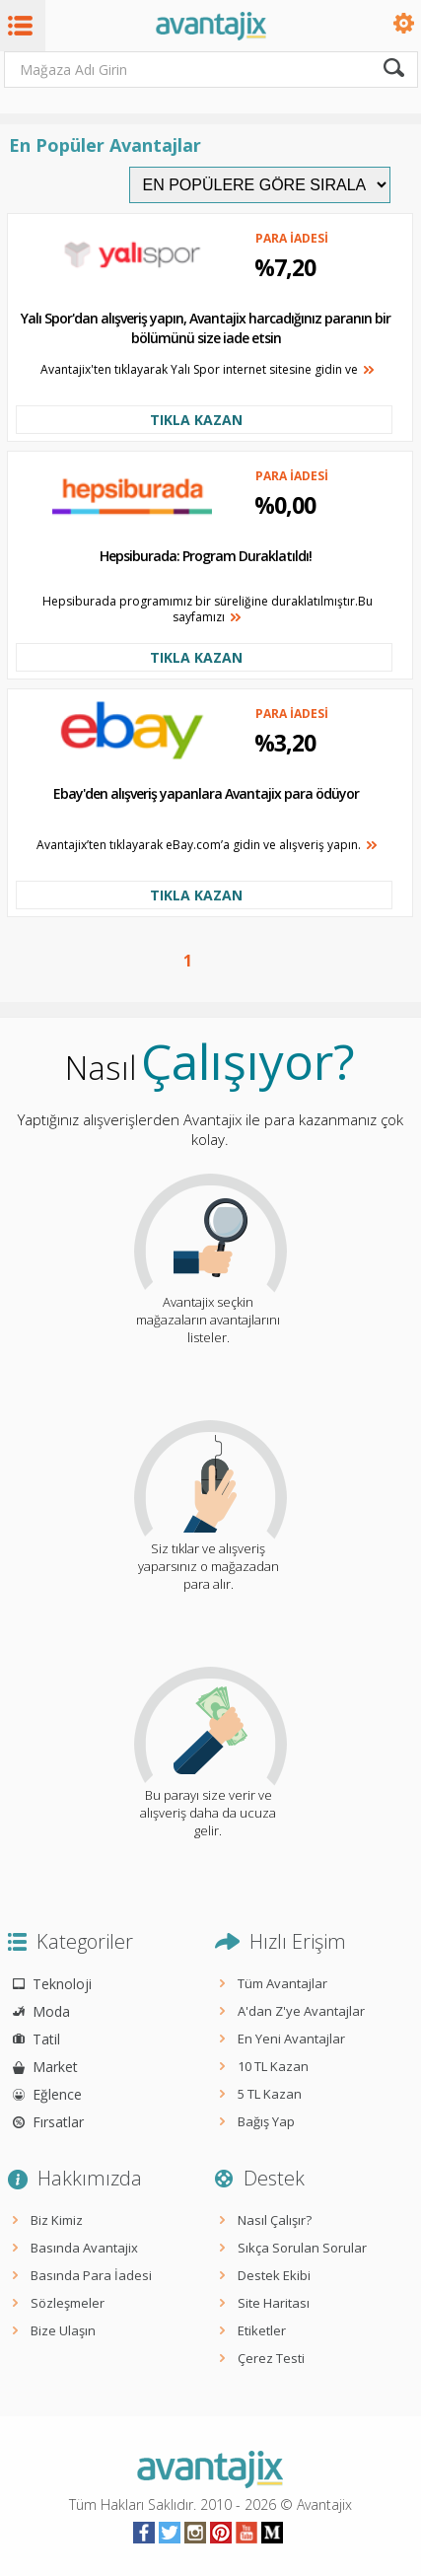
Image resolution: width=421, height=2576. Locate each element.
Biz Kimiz (57, 2220)
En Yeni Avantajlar (291, 2038)
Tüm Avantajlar (282, 1983)
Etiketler (262, 2330)
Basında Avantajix (84, 2247)
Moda (51, 2011)
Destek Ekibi (274, 2275)
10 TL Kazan (273, 2066)
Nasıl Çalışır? (275, 2220)
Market (55, 2066)
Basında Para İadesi (91, 2275)
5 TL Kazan (270, 2094)
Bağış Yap (266, 2121)
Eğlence (57, 2094)
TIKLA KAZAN (196, 419)
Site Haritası (274, 2303)
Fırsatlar (58, 2121)
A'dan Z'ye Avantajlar (301, 2011)
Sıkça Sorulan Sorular (302, 2247)
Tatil (46, 2039)
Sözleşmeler (68, 2303)
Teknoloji (62, 1983)
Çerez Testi (271, 2358)
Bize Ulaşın (63, 2330)
